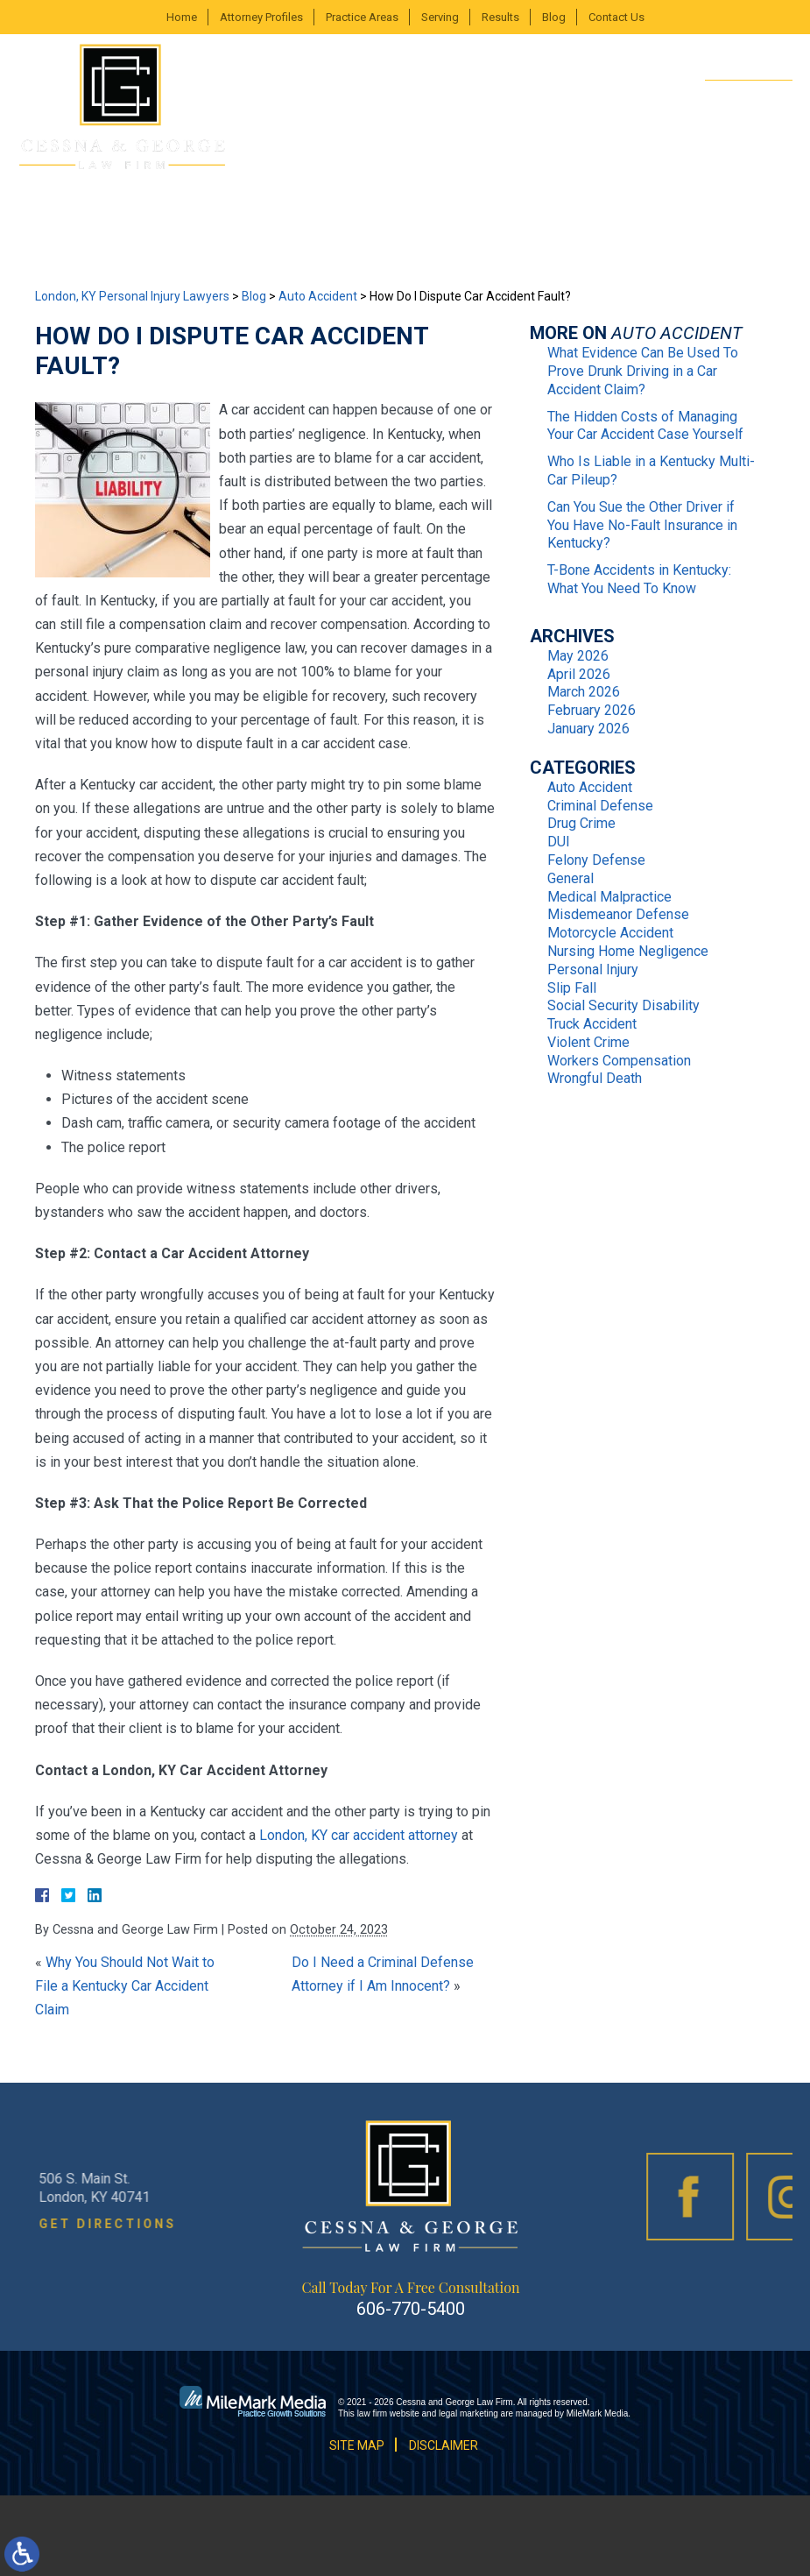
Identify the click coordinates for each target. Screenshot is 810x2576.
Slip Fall (571, 988)
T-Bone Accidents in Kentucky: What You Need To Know (639, 579)
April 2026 (578, 674)
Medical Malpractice (609, 896)
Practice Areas (362, 17)
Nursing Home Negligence (627, 951)
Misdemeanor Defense (618, 914)
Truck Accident (592, 1024)
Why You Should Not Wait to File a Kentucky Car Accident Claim (125, 1986)
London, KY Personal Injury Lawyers (132, 296)
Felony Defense (596, 860)
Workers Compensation (619, 1060)
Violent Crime (588, 1042)
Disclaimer (443, 2445)
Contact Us (616, 17)
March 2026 (583, 691)
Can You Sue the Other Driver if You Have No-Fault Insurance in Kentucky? (642, 525)
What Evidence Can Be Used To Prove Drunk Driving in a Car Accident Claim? (642, 371)
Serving (440, 17)
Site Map (356, 2445)
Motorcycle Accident (610, 932)
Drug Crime (581, 823)
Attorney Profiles (261, 17)
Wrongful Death (594, 1078)
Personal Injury (592, 969)
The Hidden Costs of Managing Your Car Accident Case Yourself (645, 425)
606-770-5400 (733, 99)
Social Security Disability (623, 1005)
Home (181, 17)
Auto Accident (317, 296)
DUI (558, 841)
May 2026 (578, 656)
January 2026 (588, 728)
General (570, 878)
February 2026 (591, 710)
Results (500, 17)
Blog (554, 17)
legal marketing (468, 2413)
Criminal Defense (600, 805)
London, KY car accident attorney (358, 1835)
